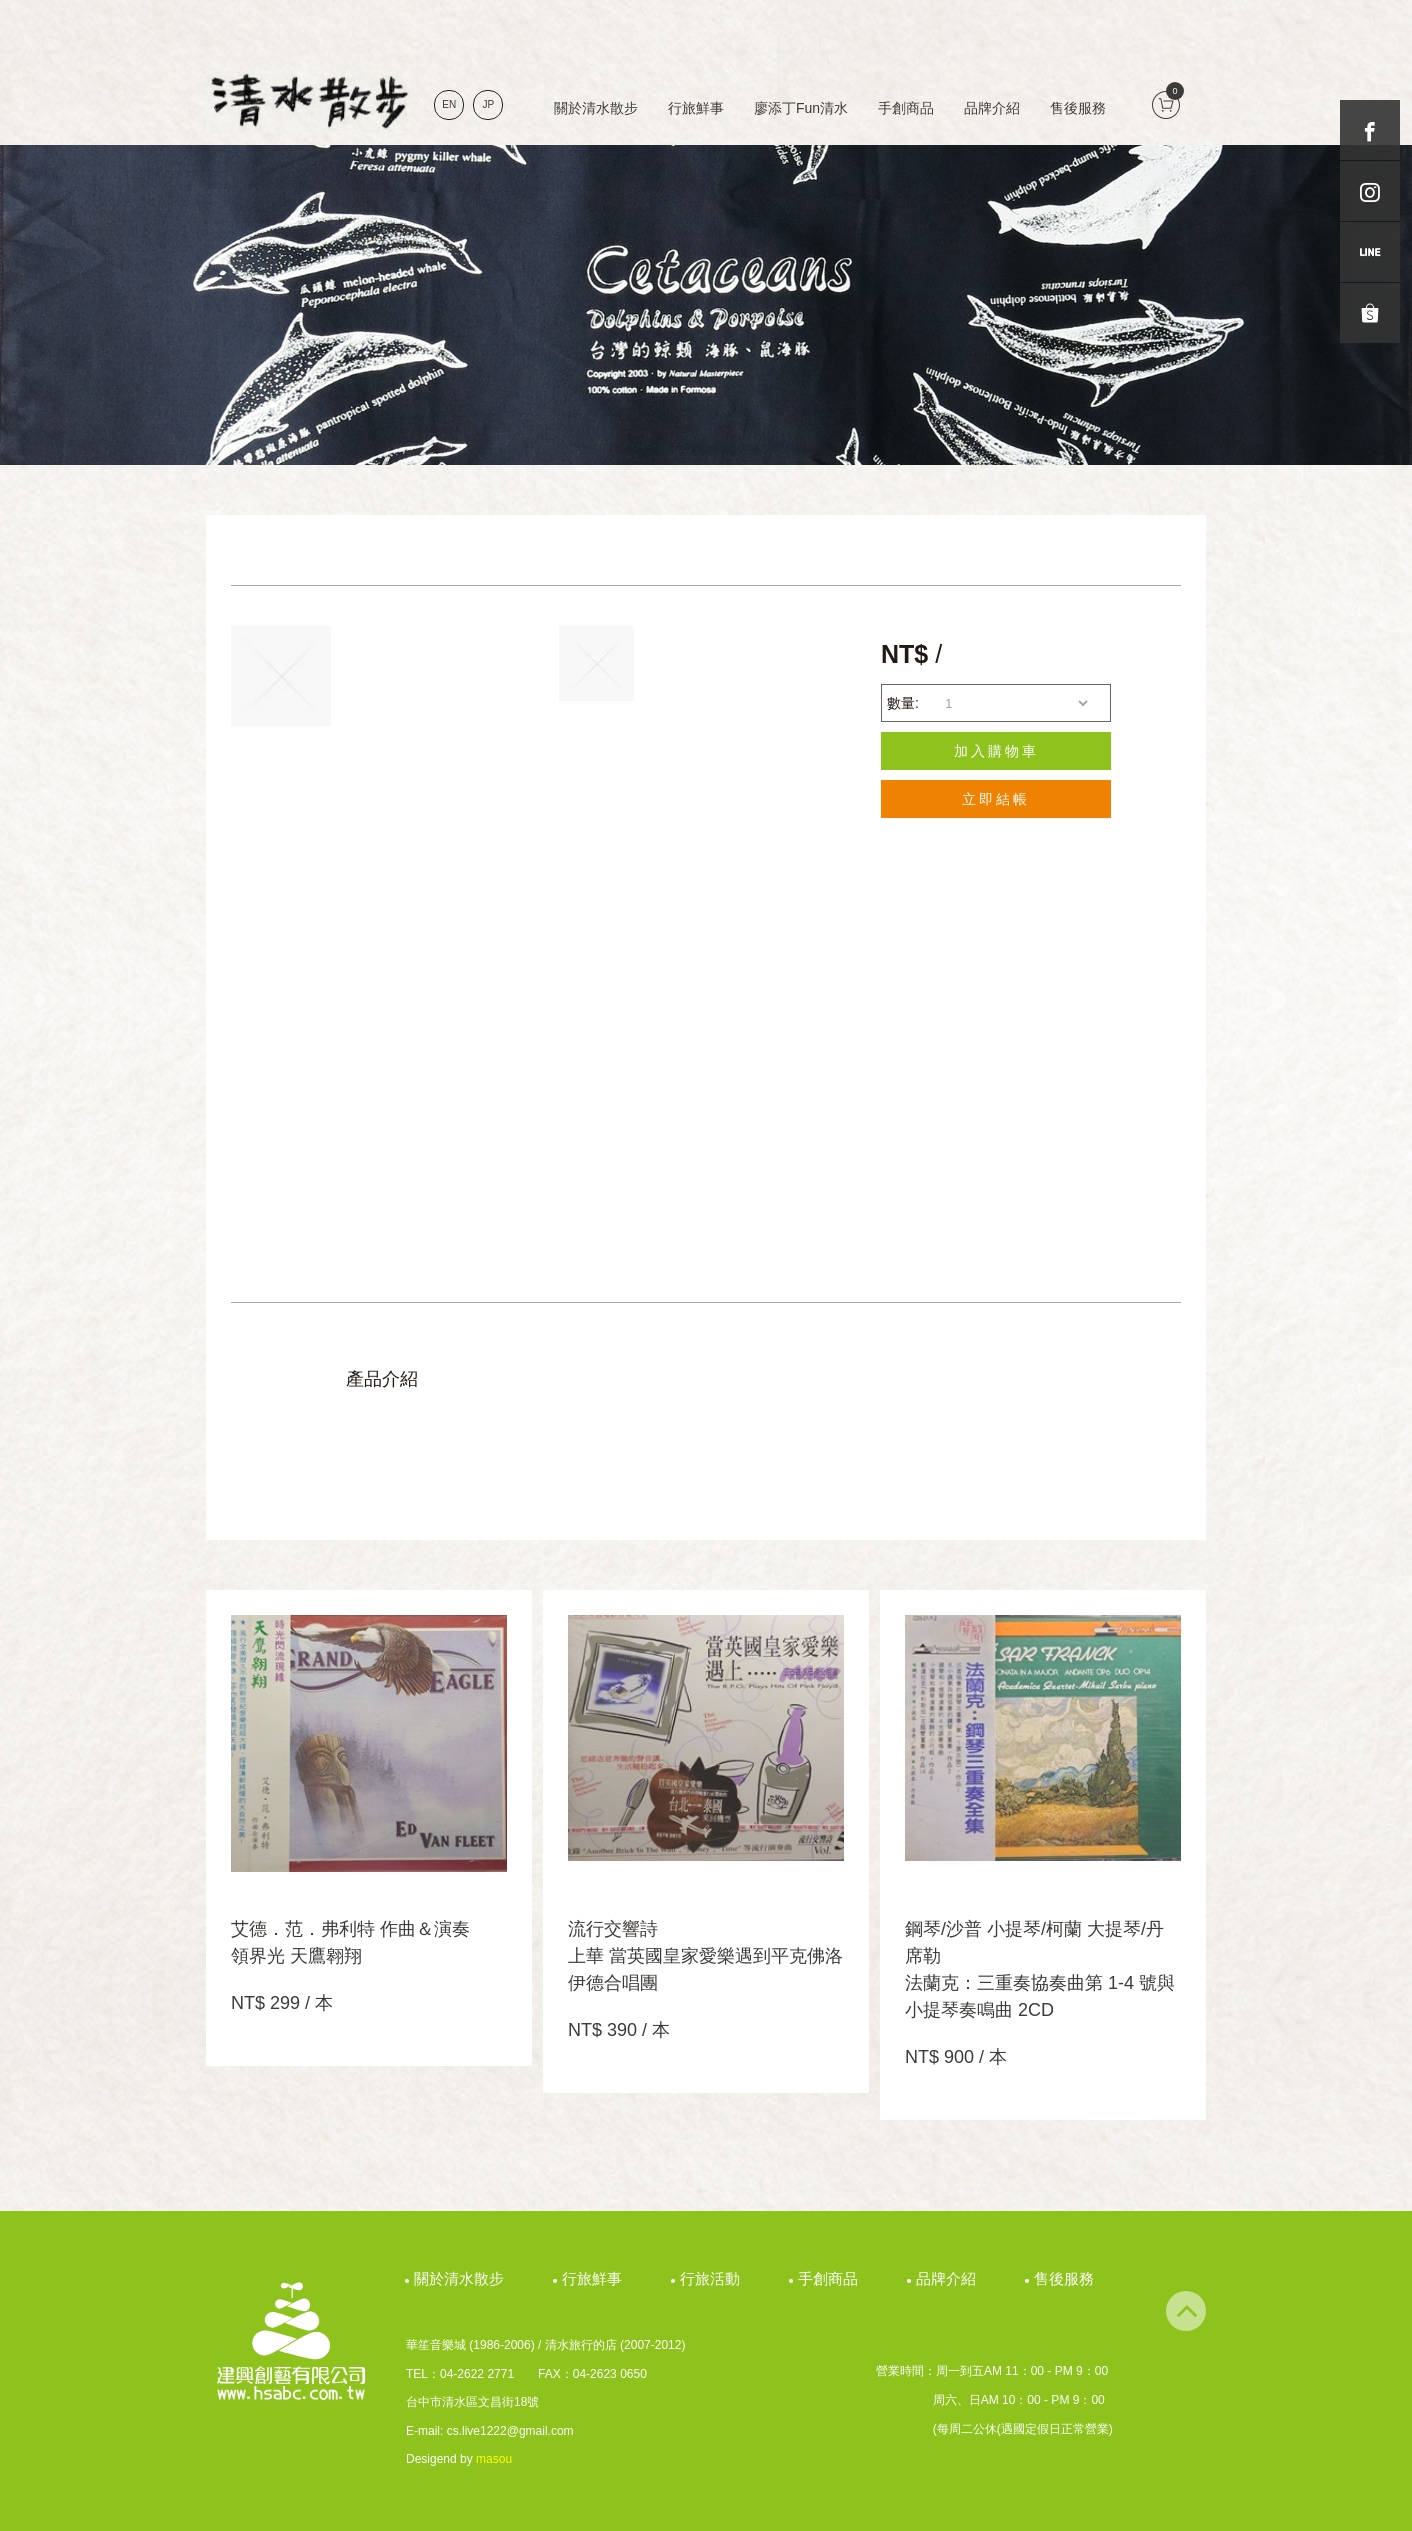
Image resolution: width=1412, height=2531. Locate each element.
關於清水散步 (596, 108)
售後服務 (1078, 108)
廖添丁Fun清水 (801, 108)
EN (449, 104)
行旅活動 (712, 2278)
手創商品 (906, 108)
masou (494, 2459)
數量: (903, 703)
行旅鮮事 (696, 108)
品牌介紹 (992, 108)
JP (489, 104)
